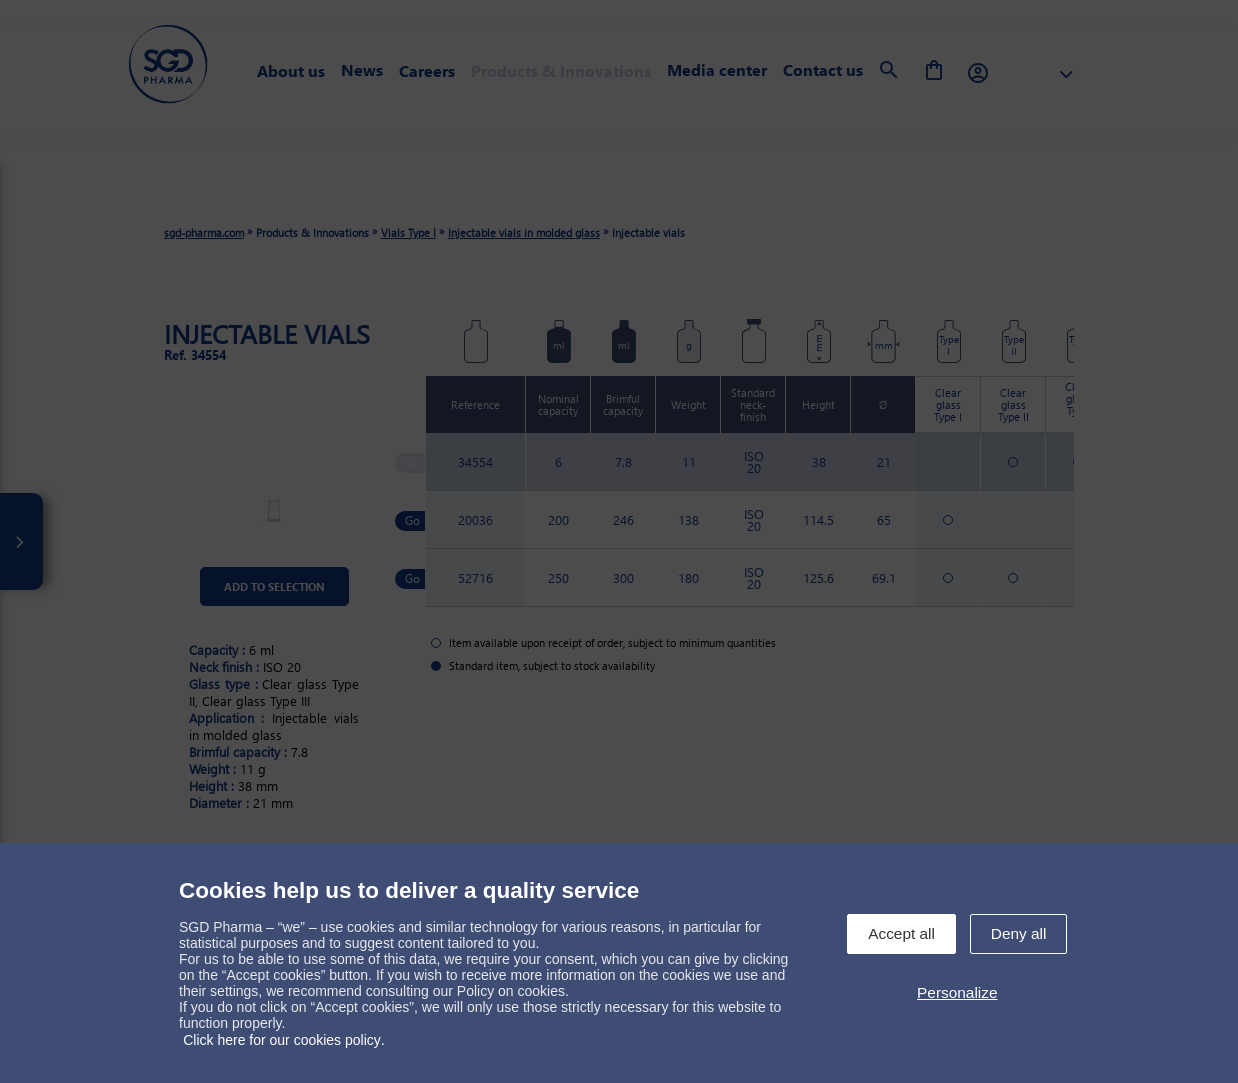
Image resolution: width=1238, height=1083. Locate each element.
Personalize (957, 992)
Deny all (1019, 933)
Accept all (901, 933)
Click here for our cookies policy (282, 1040)
